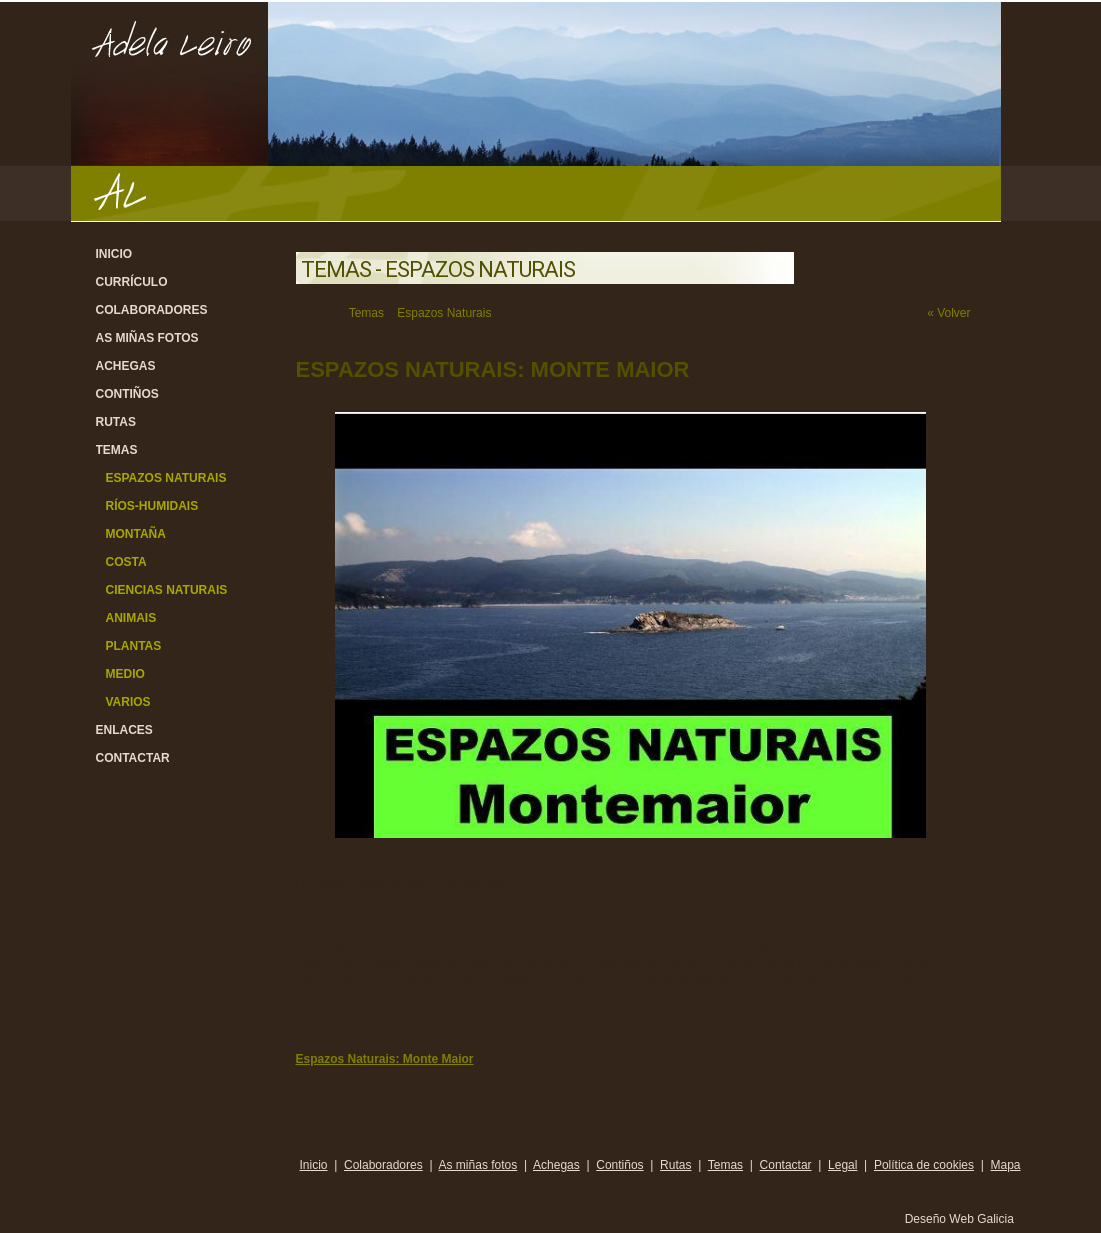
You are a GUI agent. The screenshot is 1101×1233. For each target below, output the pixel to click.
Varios (128, 702)
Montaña (136, 534)
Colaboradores (152, 310)
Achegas (126, 366)
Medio (125, 674)
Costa (126, 562)
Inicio (114, 254)
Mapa (1005, 1165)
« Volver (948, 313)
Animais (131, 618)
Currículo (132, 282)
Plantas (134, 646)
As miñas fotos (147, 338)
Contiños (127, 394)
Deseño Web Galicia (961, 1219)
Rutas (116, 422)
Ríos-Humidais (152, 506)
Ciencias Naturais (167, 590)
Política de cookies (924, 1165)
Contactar (133, 758)
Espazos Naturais (166, 478)
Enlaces (124, 730)
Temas (117, 450)
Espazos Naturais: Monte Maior (385, 1059)
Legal (842, 1165)
